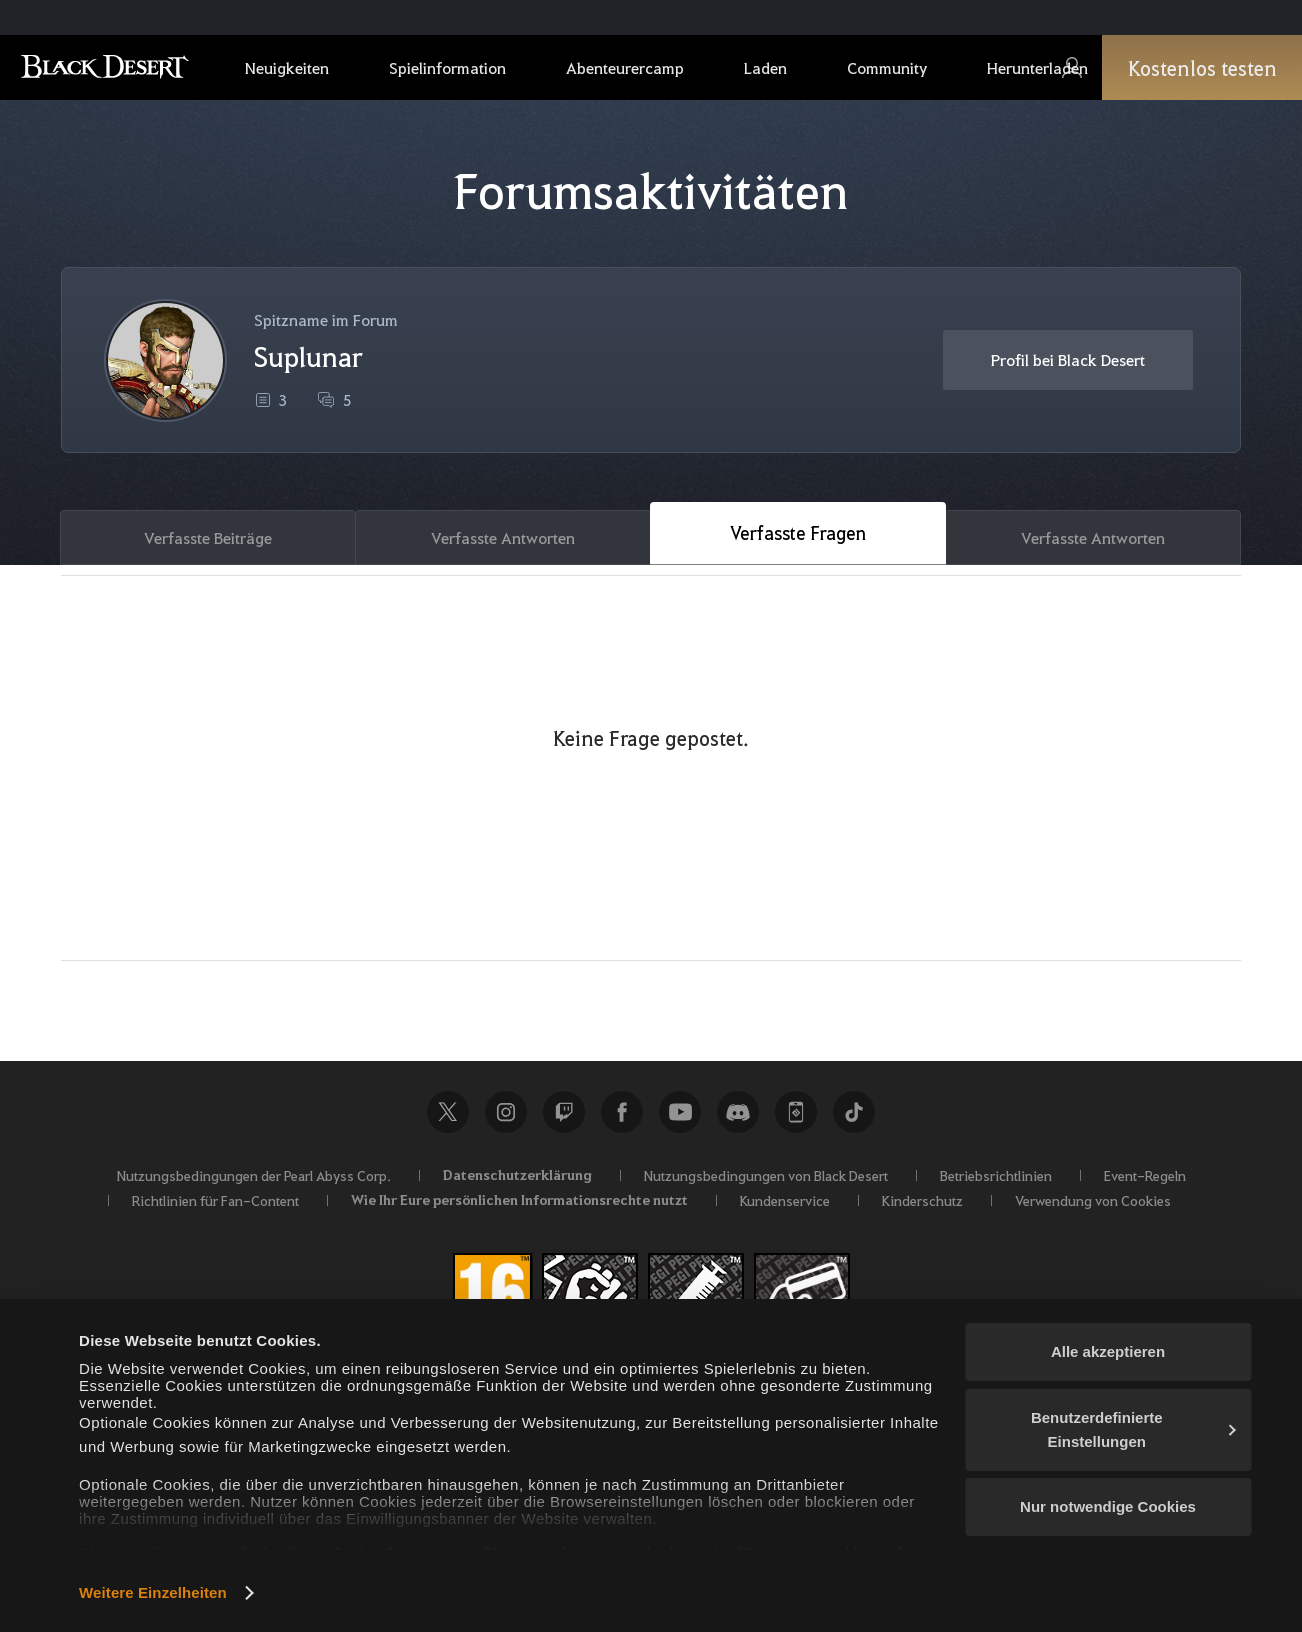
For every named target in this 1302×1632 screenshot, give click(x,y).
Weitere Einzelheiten (153, 1592)
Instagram (506, 1112)
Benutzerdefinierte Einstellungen (1133, 1429)
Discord (738, 1112)
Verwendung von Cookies (1093, 1200)
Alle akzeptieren (1108, 1351)
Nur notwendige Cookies (1108, 1506)
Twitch (564, 1112)
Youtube (680, 1112)
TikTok (854, 1112)
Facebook (622, 1112)
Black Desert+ (796, 1112)
